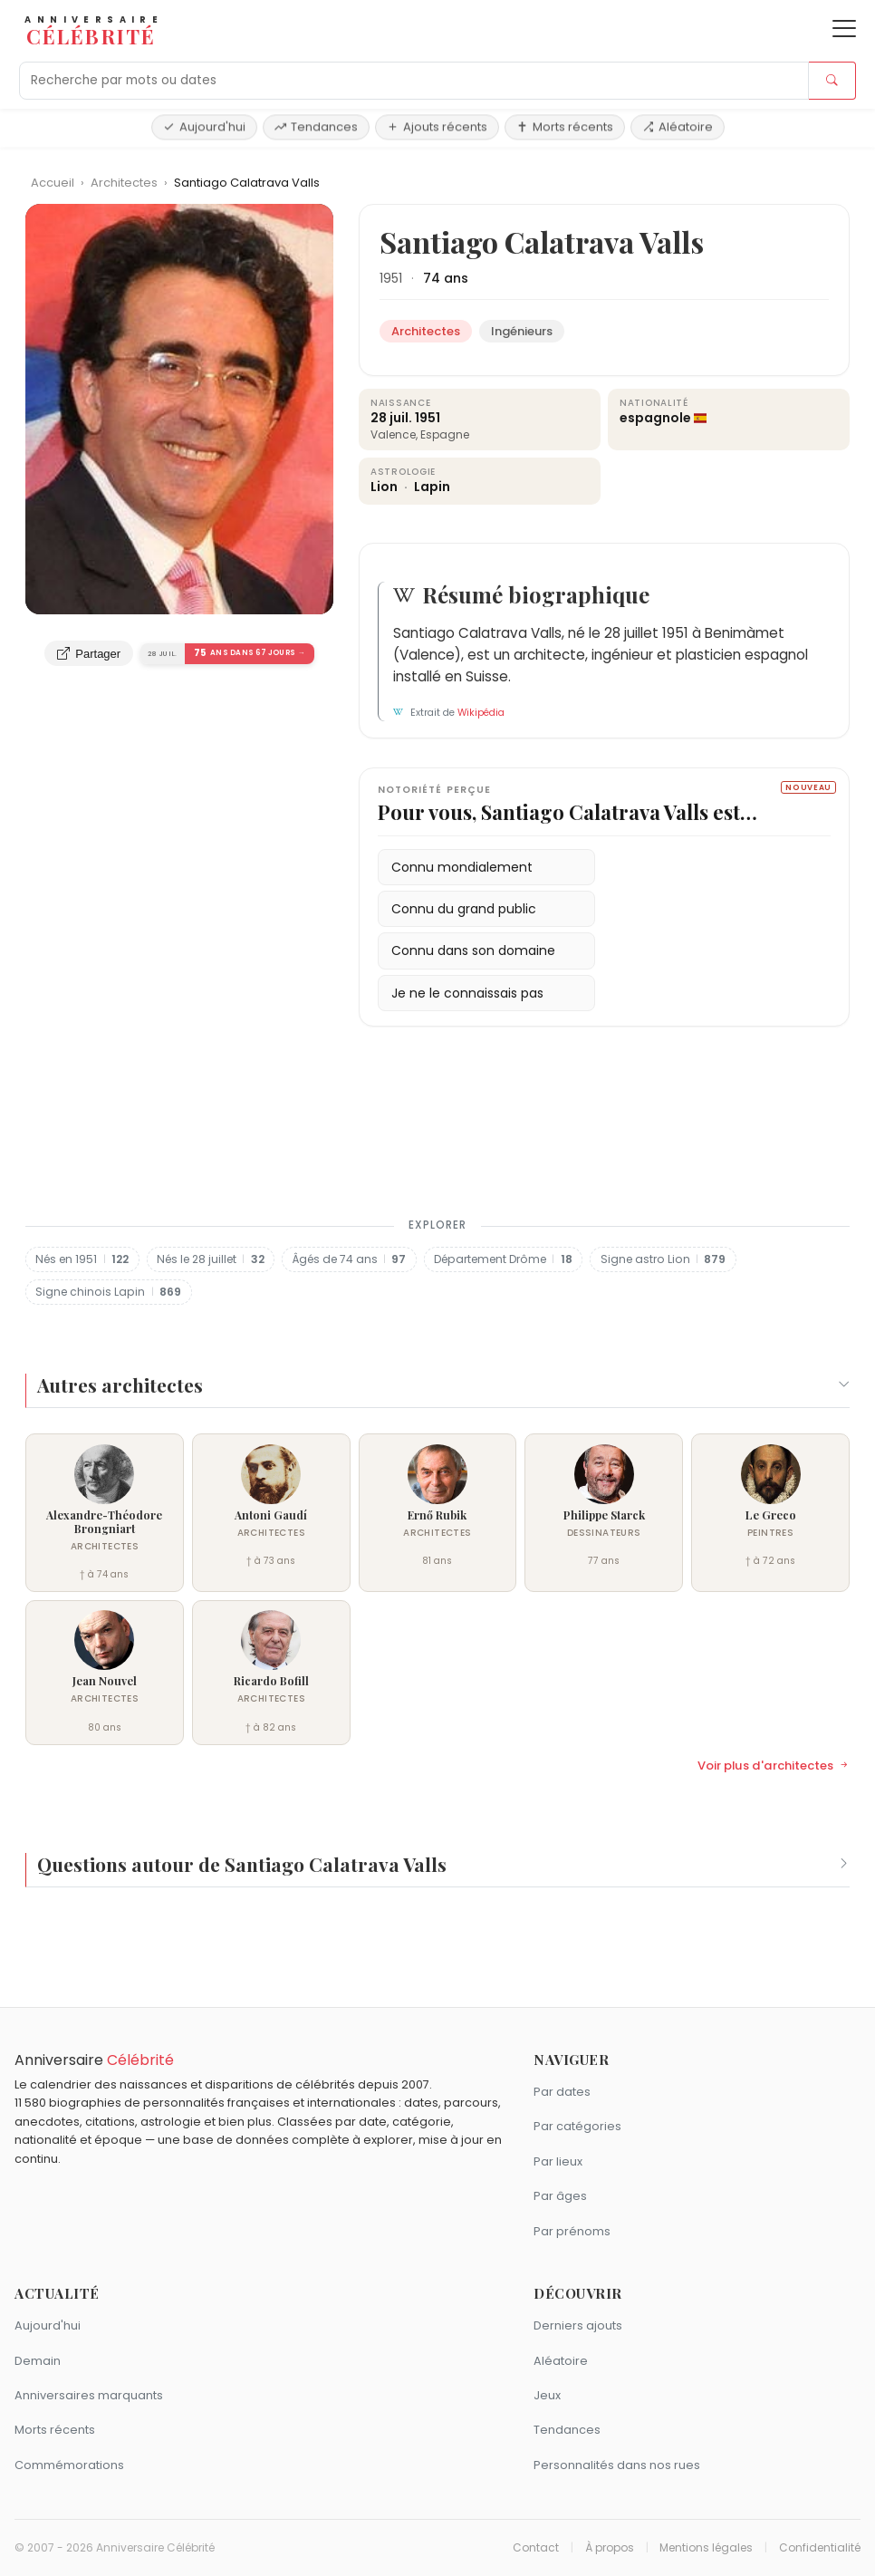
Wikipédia (481, 712)
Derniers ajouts (578, 2325)
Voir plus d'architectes (773, 1766)
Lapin (432, 487)
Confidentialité (820, 2548)
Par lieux (558, 2161)
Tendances (316, 126)
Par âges (560, 2196)
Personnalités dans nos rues (617, 2465)
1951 (391, 278)
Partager (88, 653)
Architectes (125, 182)
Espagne (444, 434)
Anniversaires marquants (88, 2395)
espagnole (655, 418)
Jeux (547, 2395)
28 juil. (391, 418)
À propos (609, 2548)
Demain (37, 2361)
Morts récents (564, 126)
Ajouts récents (437, 126)
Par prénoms (572, 2231)
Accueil (52, 182)
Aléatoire (677, 126)
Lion (385, 487)
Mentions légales (706, 2548)
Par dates (562, 2091)
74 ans (445, 278)
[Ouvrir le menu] (844, 28)
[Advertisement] (437, 1132)
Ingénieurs (522, 331)
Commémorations (69, 2465)
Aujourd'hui (204, 126)
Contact (536, 2548)
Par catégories (577, 2126)
